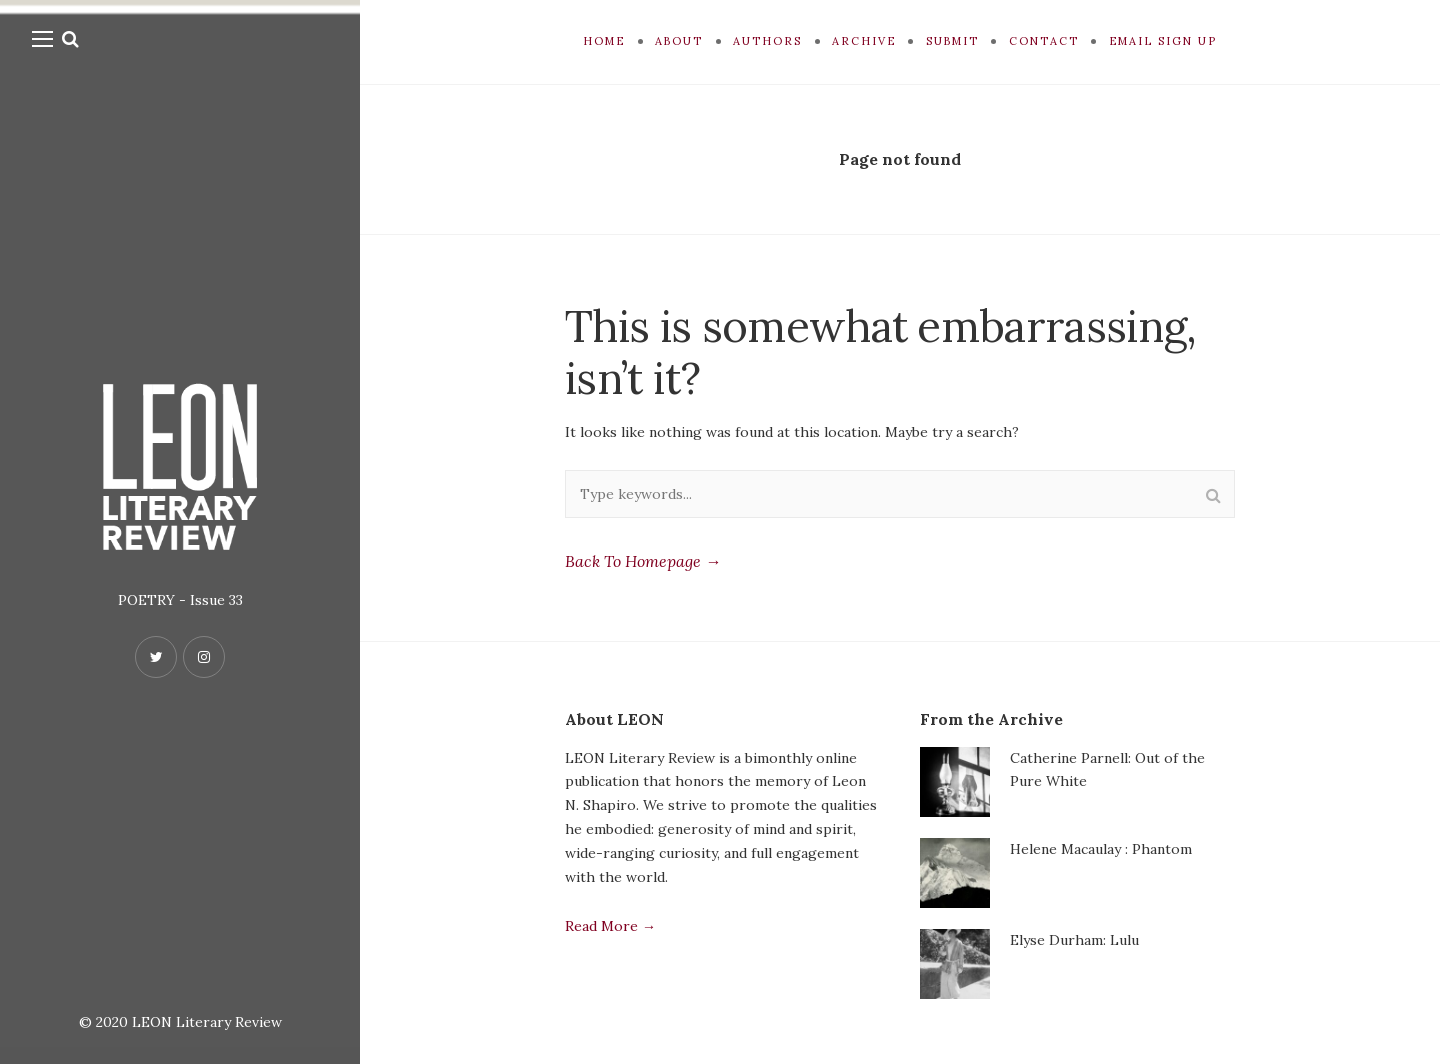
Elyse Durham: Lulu (1074, 940)
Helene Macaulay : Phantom (1101, 849)
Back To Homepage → (643, 561)
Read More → (610, 926)
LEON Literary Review (207, 1022)
